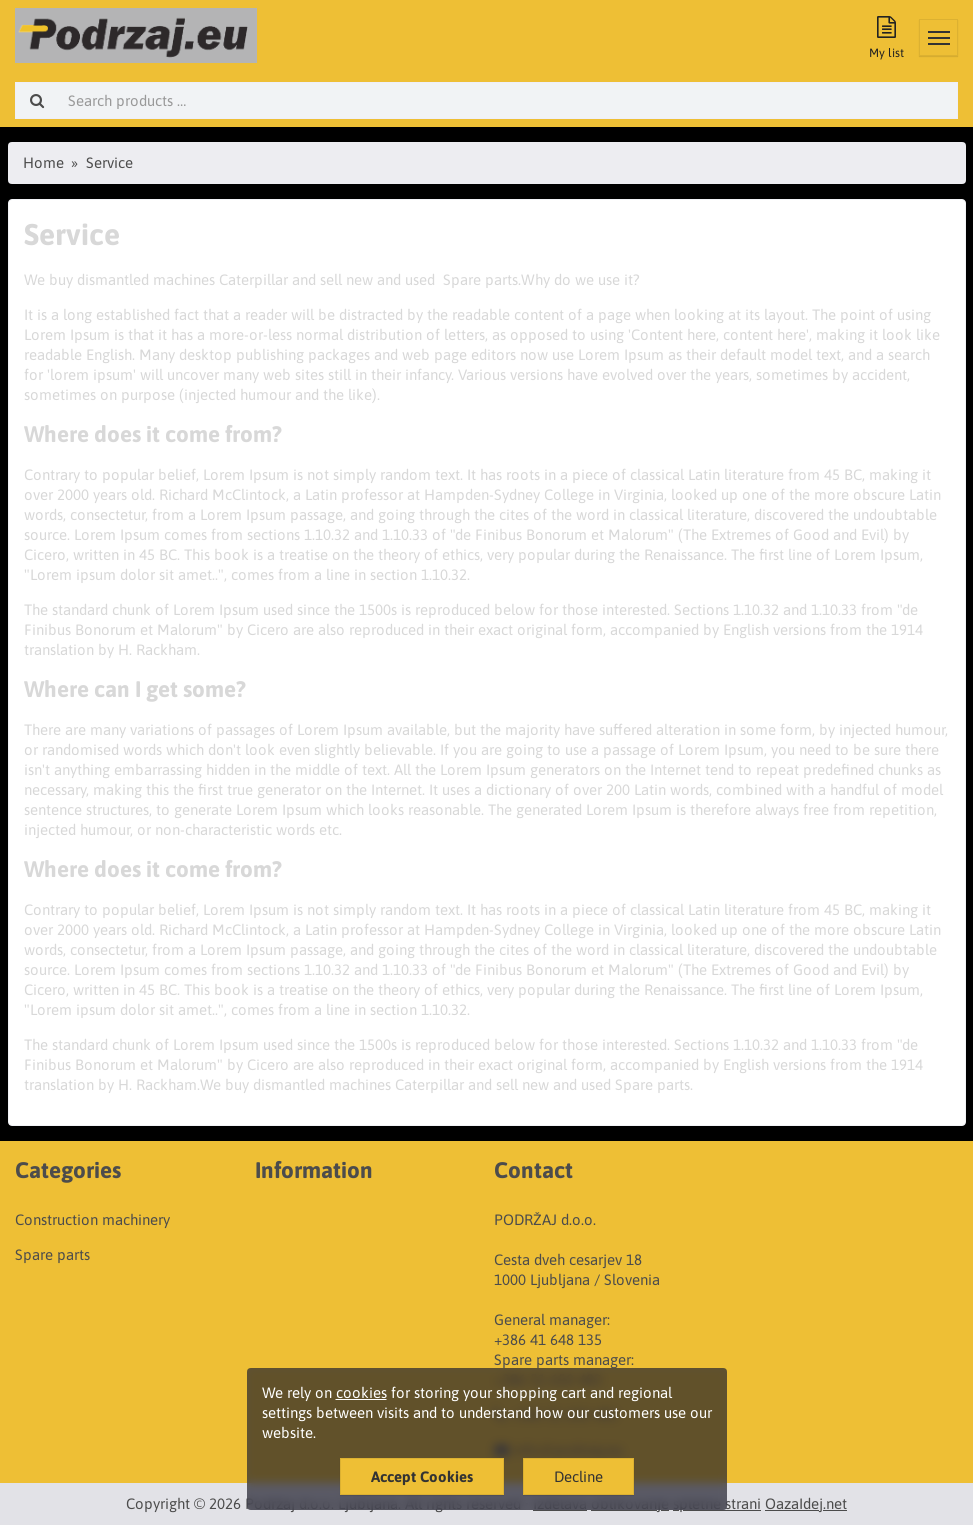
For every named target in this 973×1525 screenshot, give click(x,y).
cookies (361, 1392)
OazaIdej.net (806, 1503)
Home (43, 162)
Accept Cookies (422, 1476)
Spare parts (52, 1254)
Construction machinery (92, 1219)
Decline (578, 1476)
